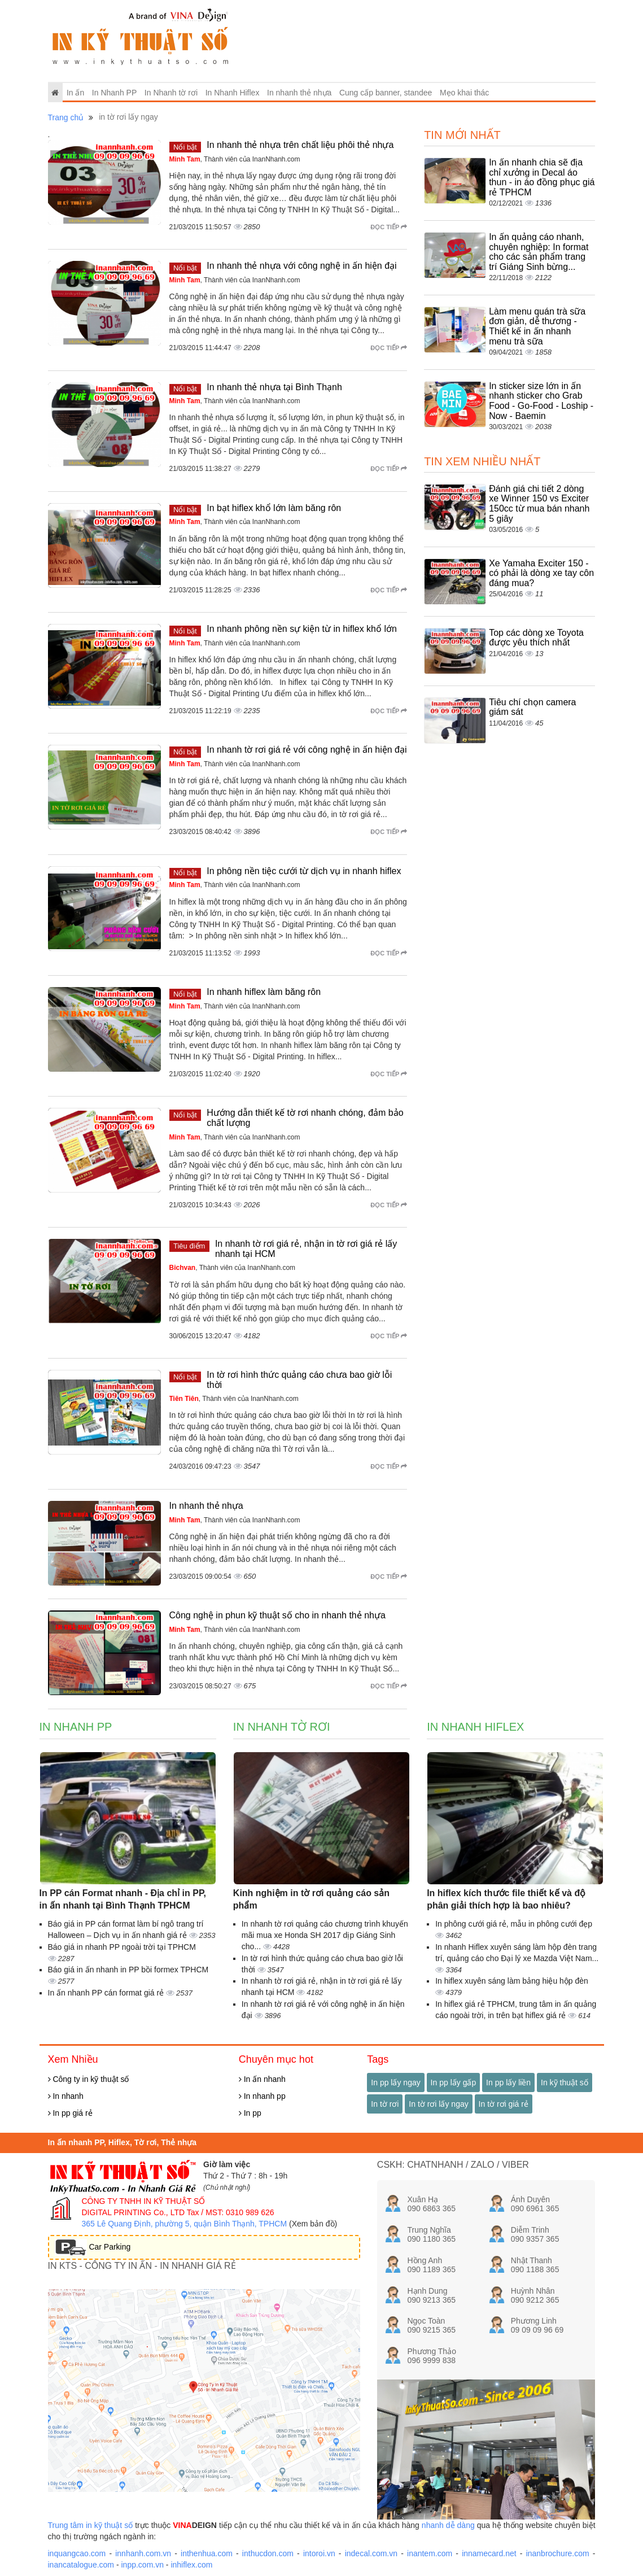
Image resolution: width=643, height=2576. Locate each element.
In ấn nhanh (262, 2079)
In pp (250, 2112)
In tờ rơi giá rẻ (503, 2103)
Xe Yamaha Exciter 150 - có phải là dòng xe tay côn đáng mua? (541, 573)
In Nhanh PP (114, 92)
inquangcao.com (77, 2553)
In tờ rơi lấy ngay (438, 2103)
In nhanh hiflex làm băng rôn (264, 992)
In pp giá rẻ (70, 2112)
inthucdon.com (268, 2553)
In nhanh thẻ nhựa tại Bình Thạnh (274, 387)
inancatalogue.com (81, 2564)
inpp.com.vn (142, 2564)
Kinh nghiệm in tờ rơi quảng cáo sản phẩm (311, 1899)
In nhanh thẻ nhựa (299, 92)
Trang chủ (66, 117)
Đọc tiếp (388, 227)
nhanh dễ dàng (448, 2525)
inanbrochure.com (557, 2553)
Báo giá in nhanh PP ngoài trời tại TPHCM (122, 1946)
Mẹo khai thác (464, 92)
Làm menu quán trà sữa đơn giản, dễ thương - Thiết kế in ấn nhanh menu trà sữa (537, 326)
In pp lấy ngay (395, 2082)
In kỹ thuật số (564, 2082)
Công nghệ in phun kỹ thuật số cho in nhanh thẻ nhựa (277, 1615)
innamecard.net (489, 2553)
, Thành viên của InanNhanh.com (234, 159)
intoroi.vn (319, 2553)
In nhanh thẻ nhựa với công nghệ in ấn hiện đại (301, 265)
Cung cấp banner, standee (385, 92)
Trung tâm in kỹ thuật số (90, 2525)
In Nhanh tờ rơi (171, 92)
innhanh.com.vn (143, 2553)
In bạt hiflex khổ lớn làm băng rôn (274, 508)
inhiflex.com (191, 2564)
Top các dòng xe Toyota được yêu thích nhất (536, 638)
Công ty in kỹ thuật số (88, 2079)
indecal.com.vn (371, 2553)
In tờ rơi (385, 2103)
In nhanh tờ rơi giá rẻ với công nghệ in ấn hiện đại (306, 749)
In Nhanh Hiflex (232, 92)
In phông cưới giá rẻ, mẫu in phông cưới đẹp (513, 1923)
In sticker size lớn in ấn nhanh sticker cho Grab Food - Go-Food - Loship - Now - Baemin (541, 401)
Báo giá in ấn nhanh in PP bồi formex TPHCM (128, 1969)
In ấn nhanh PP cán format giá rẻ (107, 1992)
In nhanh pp (262, 2096)
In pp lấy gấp (453, 2082)
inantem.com (429, 2553)
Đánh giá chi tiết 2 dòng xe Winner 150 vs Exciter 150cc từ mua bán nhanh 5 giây (539, 503)
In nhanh (66, 2096)
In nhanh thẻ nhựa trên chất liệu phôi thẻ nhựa (300, 145)
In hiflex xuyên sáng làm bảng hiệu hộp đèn (511, 1980)
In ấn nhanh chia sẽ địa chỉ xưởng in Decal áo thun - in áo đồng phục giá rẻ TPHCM (541, 177)
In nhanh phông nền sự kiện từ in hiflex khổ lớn (302, 629)
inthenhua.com (207, 2553)
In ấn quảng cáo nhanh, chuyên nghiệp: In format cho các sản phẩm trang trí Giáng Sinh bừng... (538, 252)
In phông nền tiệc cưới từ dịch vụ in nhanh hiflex (304, 871)
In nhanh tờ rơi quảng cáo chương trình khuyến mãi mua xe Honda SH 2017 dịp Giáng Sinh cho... (325, 1935)
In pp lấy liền (508, 2082)
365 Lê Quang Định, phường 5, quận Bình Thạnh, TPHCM (184, 2223)
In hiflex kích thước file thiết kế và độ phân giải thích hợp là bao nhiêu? (506, 1899)
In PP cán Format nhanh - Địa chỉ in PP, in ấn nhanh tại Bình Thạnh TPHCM (123, 1899)
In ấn (75, 92)
